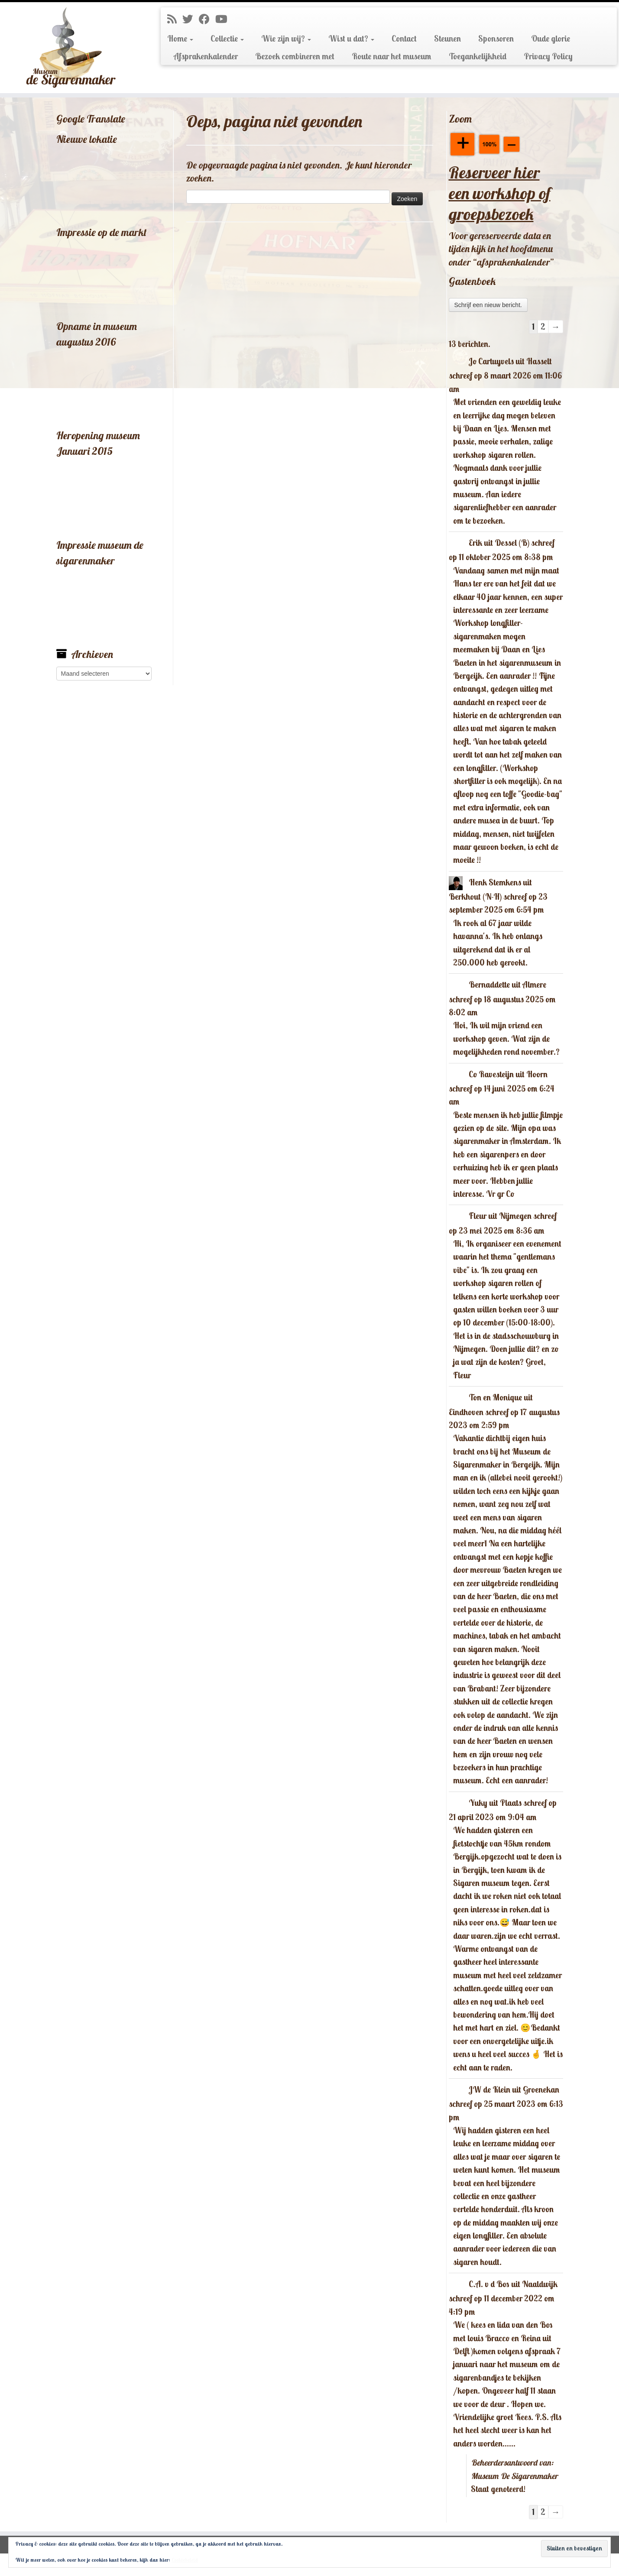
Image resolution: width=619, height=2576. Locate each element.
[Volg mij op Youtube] (224, 19)
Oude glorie (550, 38)
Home (180, 38)
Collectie (227, 38)
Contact (404, 38)
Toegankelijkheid (477, 56)
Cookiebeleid (185, 2560)
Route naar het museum (391, 56)
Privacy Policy (548, 56)
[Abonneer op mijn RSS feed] (174, 19)
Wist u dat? (351, 38)
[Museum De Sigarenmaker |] (71, 47)
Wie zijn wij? (286, 38)
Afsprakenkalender (206, 56)
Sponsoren (496, 38)
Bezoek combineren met (294, 56)
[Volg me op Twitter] (190, 19)
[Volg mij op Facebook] (207, 19)
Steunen (447, 38)
